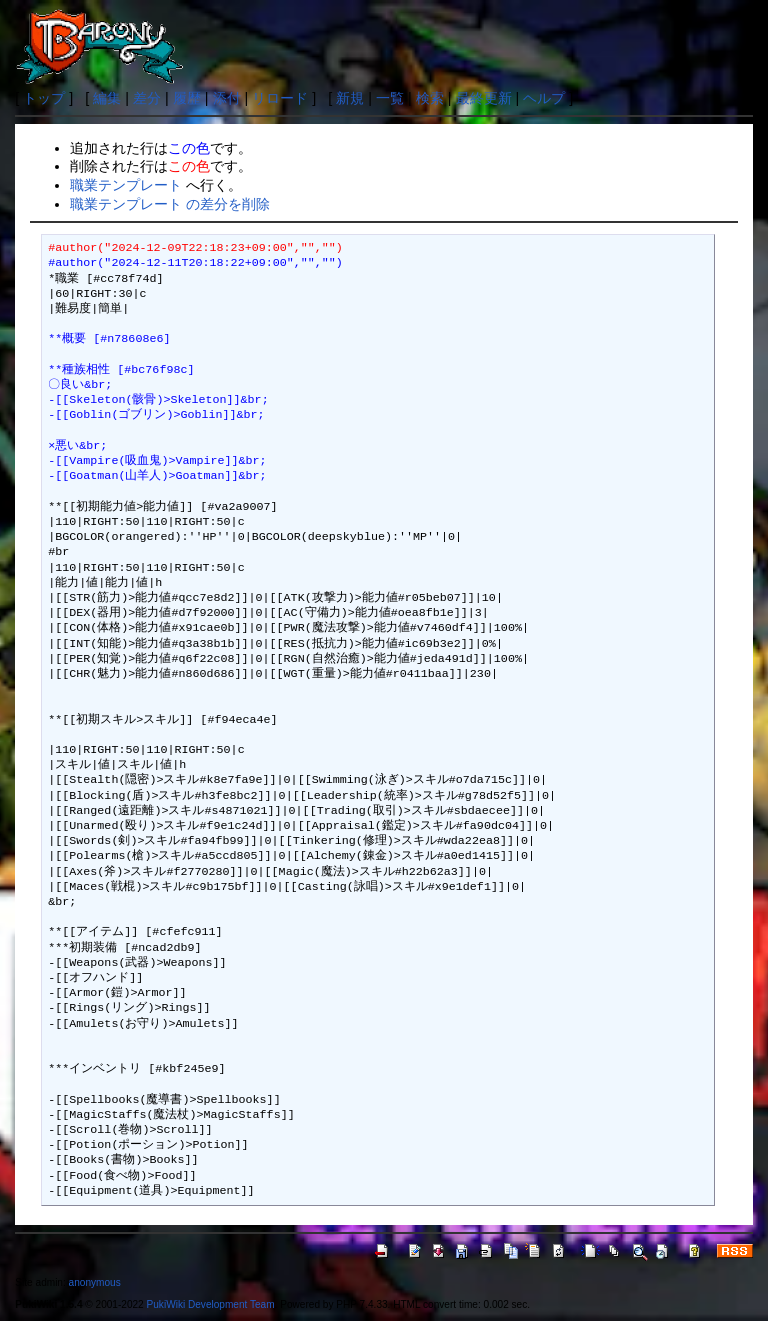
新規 (350, 98)
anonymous (95, 1282)
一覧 (390, 98)
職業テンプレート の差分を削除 (170, 204)
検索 (430, 98)
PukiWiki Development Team (211, 1304)
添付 (227, 98)
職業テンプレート (126, 185)
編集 (107, 98)
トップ (44, 98)
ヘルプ (544, 98)
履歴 (187, 98)
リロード (280, 98)
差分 (147, 98)
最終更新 (484, 98)
